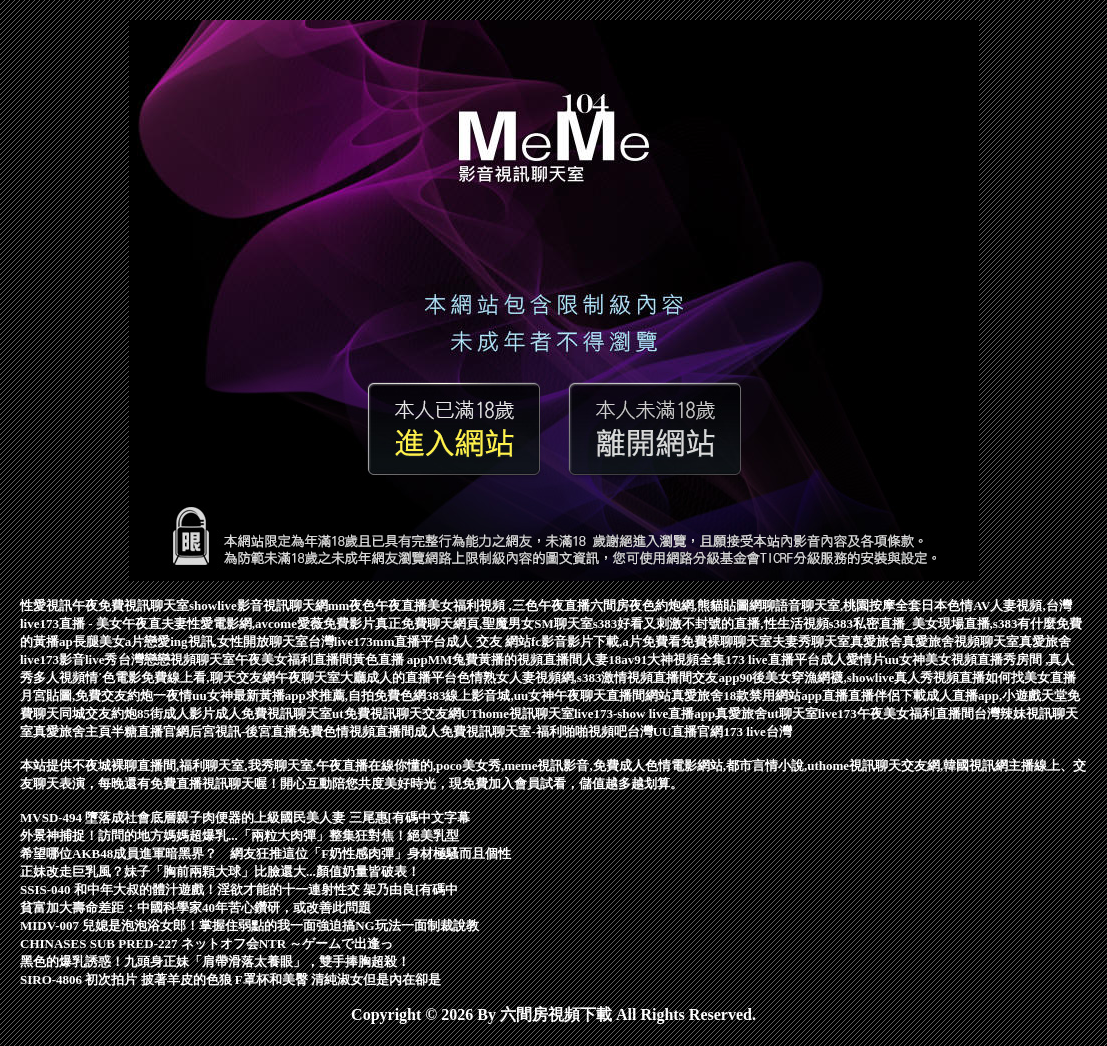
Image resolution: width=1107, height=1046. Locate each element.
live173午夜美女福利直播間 (896, 713)
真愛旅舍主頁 (72, 731)
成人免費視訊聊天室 (273, 713)
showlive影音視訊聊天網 (258, 605)
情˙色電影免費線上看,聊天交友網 (180, 677)
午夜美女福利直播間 (293, 659)
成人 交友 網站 (488, 641)
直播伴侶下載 (887, 695)
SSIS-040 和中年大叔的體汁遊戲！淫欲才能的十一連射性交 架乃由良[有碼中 (239, 889)
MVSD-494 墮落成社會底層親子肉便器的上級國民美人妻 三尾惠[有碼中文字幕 (245, 817)
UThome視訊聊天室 (517, 713)
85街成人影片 (176, 713)
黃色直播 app (390, 659)
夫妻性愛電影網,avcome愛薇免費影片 (268, 623)
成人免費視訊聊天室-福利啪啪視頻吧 (520, 731)
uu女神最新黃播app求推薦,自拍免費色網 (309, 695)
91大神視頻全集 (679, 659)
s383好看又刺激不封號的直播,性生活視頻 (711, 623)
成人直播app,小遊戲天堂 (996, 695)
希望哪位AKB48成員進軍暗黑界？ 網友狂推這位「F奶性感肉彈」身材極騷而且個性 (265, 853)
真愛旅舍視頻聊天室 (960, 641)
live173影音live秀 (69, 659)
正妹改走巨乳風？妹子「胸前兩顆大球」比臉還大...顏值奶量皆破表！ (220, 871)
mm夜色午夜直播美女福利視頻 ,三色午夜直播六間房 (478, 605)
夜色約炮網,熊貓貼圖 (689, 605)
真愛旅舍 (876, 641)
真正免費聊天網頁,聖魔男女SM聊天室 (484, 623)
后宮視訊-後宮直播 (243, 731)
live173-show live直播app (644, 713)
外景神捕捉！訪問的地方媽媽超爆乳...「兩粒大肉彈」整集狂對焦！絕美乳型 (239, 835)
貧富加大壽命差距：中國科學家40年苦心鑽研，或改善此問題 (195, 907)
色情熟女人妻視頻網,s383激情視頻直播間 (575, 677)
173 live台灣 (757, 731)
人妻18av (608, 659)
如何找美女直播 (1030, 677)
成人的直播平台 (411, 677)
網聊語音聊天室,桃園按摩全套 (835, 605)
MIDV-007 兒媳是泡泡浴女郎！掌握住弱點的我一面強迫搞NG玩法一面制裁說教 (249, 925)
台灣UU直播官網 (675, 731)
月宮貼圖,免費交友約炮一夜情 (106, 695)
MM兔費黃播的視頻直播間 (505, 659)
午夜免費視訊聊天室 (130, 605)
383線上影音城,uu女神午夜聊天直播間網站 (548, 695)
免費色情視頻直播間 (355, 731)
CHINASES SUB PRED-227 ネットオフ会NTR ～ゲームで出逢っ (206, 943)
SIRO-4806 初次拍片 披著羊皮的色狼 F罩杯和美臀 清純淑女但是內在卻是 (230, 979)
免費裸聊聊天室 (726, 641)
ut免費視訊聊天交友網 (396, 713)
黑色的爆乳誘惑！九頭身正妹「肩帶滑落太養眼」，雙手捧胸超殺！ (215, 961)
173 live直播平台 (772, 659)
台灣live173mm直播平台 (377, 641)
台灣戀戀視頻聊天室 (176, 659)
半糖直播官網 (150, 731)
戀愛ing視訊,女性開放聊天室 (226, 641)
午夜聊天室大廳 (320, 677)
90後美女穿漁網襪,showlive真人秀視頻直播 (862, 677)
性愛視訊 (46, 605)
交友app (715, 677)
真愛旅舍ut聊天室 (766, 713)
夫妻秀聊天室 (811, 641)
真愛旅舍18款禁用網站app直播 (759, 695)
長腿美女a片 (109, 641)
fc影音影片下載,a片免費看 (606, 641)
